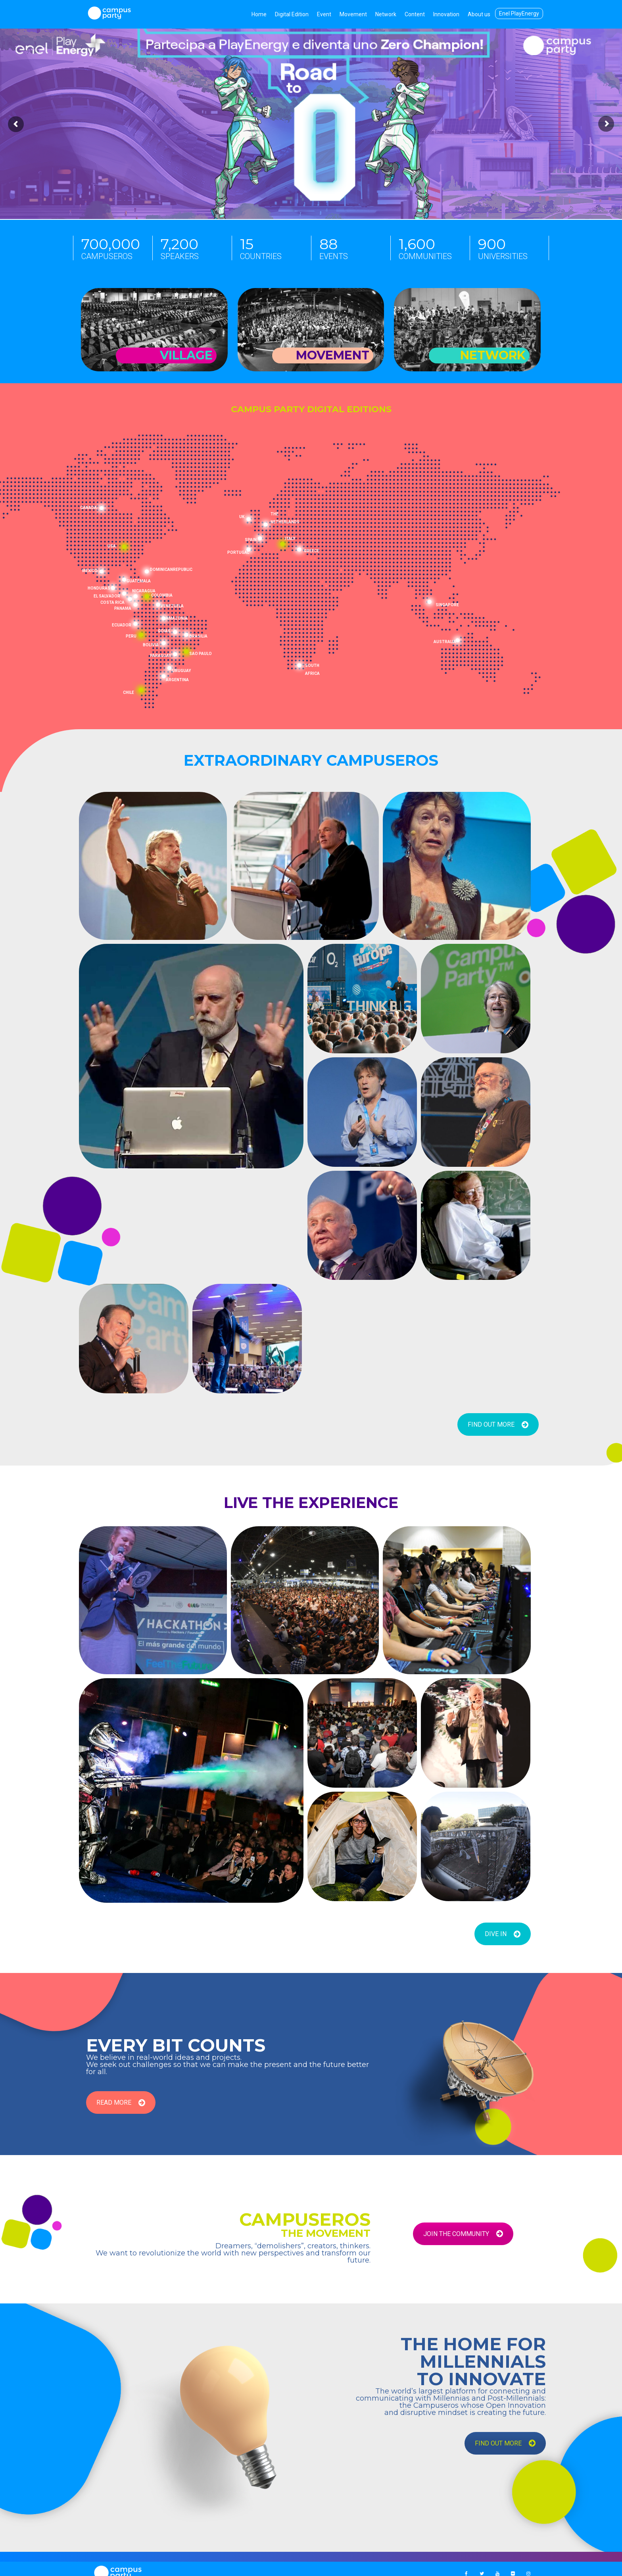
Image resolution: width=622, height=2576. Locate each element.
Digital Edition (292, 14)
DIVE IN (502, 1934)
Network (385, 14)
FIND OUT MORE (498, 1424)
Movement (353, 14)
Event (324, 14)
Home (259, 14)
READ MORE (120, 2102)
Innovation (446, 14)
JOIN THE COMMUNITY (463, 2234)
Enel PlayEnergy (519, 13)
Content (415, 14)
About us (479, 14)
